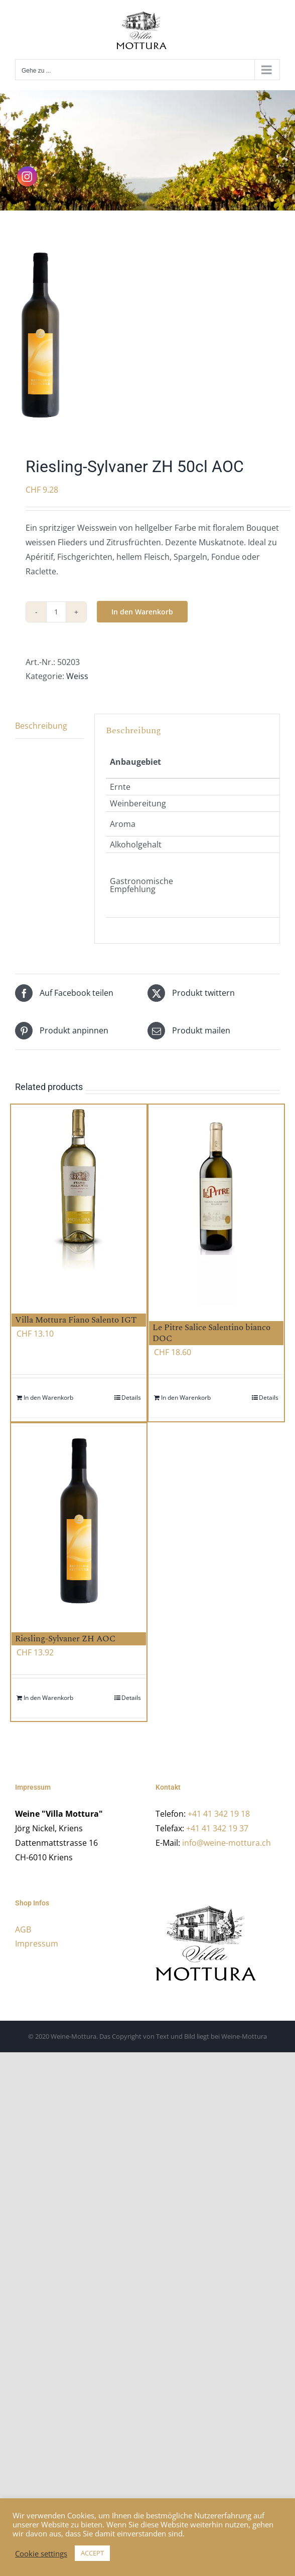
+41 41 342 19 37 (217, 1828)
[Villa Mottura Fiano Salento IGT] (79, 1203)
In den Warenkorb (142, 611)
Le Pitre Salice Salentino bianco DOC (211, 1333)
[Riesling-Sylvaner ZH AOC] (79, 1521)
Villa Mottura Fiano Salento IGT (75, 1320)
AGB (23, 1929)
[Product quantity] (56, 612)
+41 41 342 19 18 (219, 1813)
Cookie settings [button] (41, 2553)
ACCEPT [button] (92, 2552)
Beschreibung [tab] (41, 725)
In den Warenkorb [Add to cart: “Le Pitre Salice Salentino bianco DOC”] (186, 1397)
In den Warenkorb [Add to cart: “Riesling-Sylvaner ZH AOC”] (48, 1697)
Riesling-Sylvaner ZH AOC (65, 1638)
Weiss (77, 676)
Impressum (36, 1943)
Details (131, 1397)
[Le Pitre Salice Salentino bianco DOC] (216, 1207)
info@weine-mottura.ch (226, 1842)
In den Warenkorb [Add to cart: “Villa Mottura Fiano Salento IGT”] (48, 1397)
